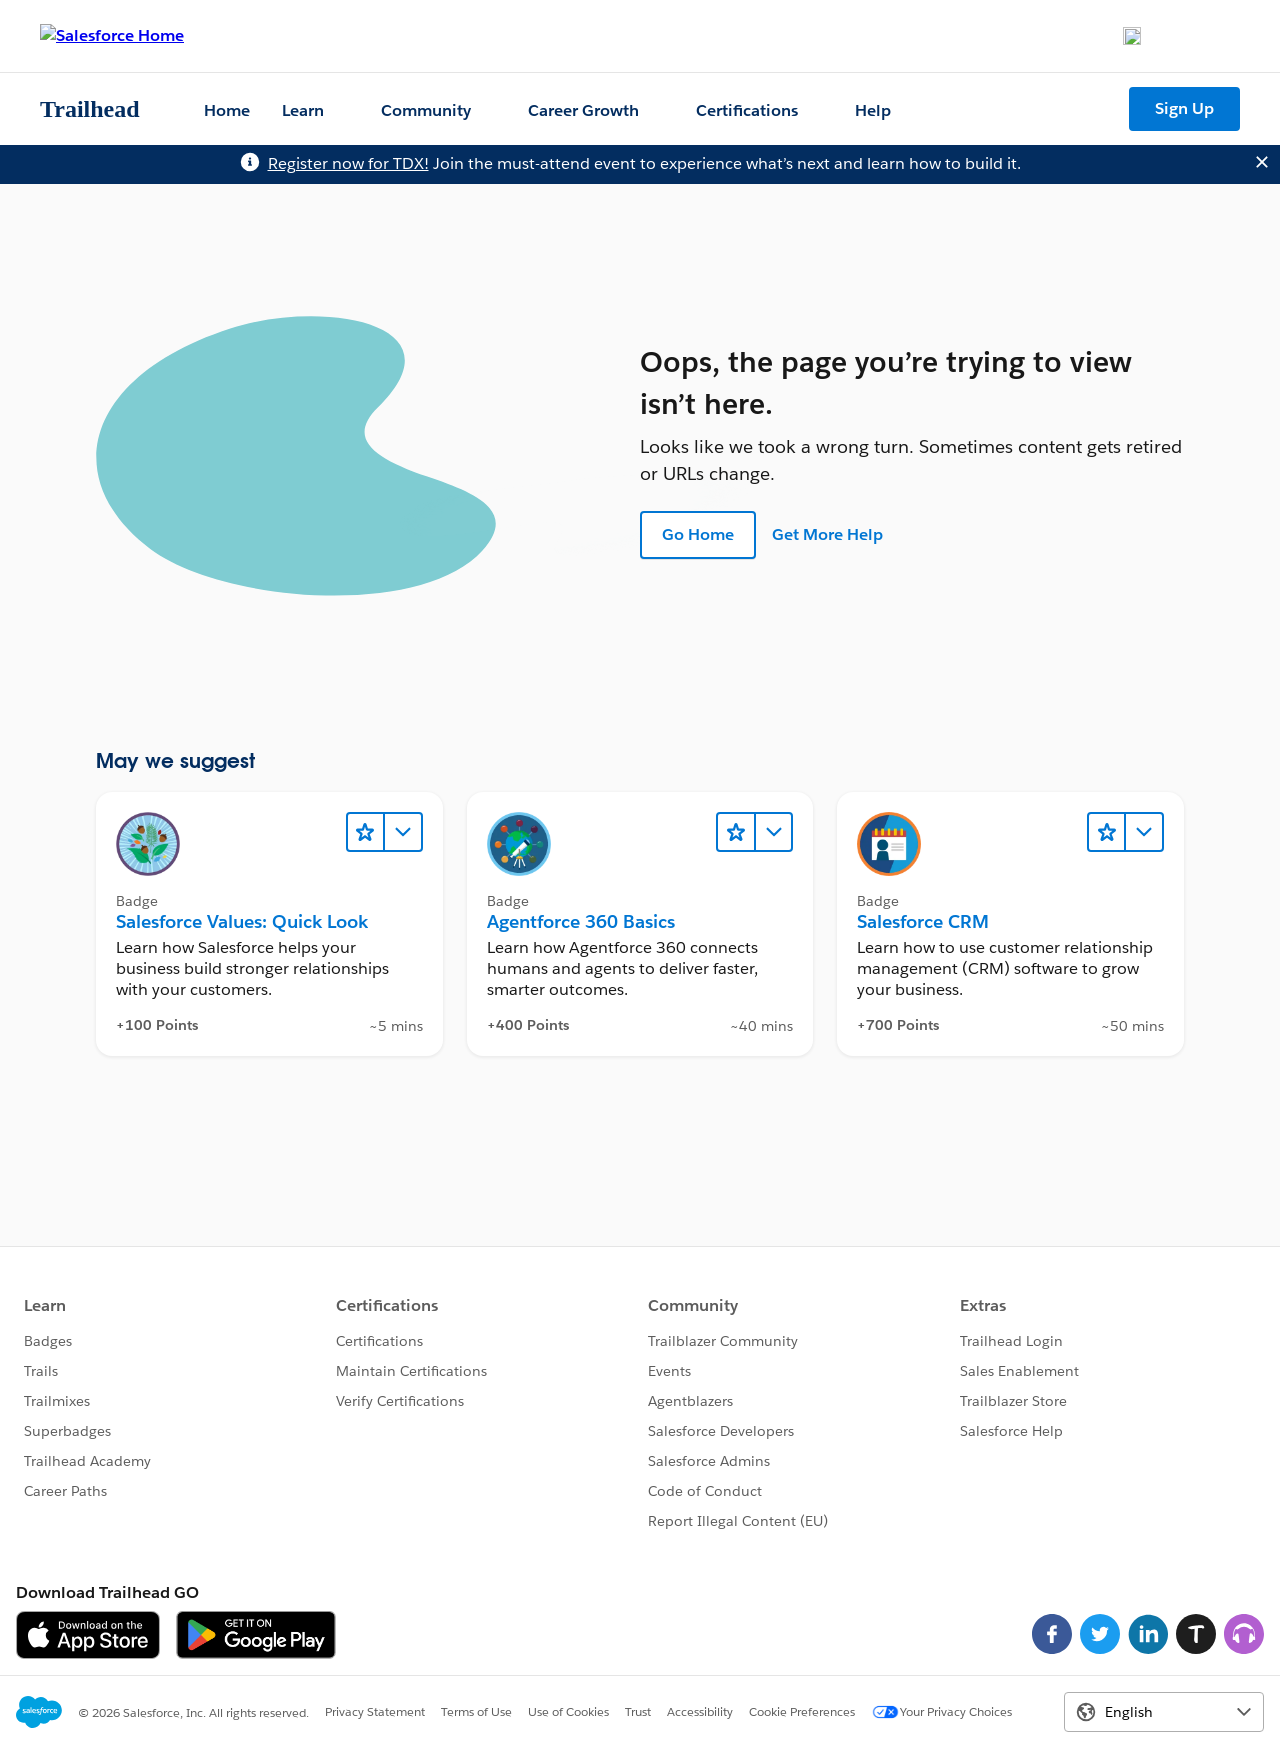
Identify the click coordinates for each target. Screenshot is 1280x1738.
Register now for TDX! (348, 163)
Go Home (698, 534)
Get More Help (827, 534)
